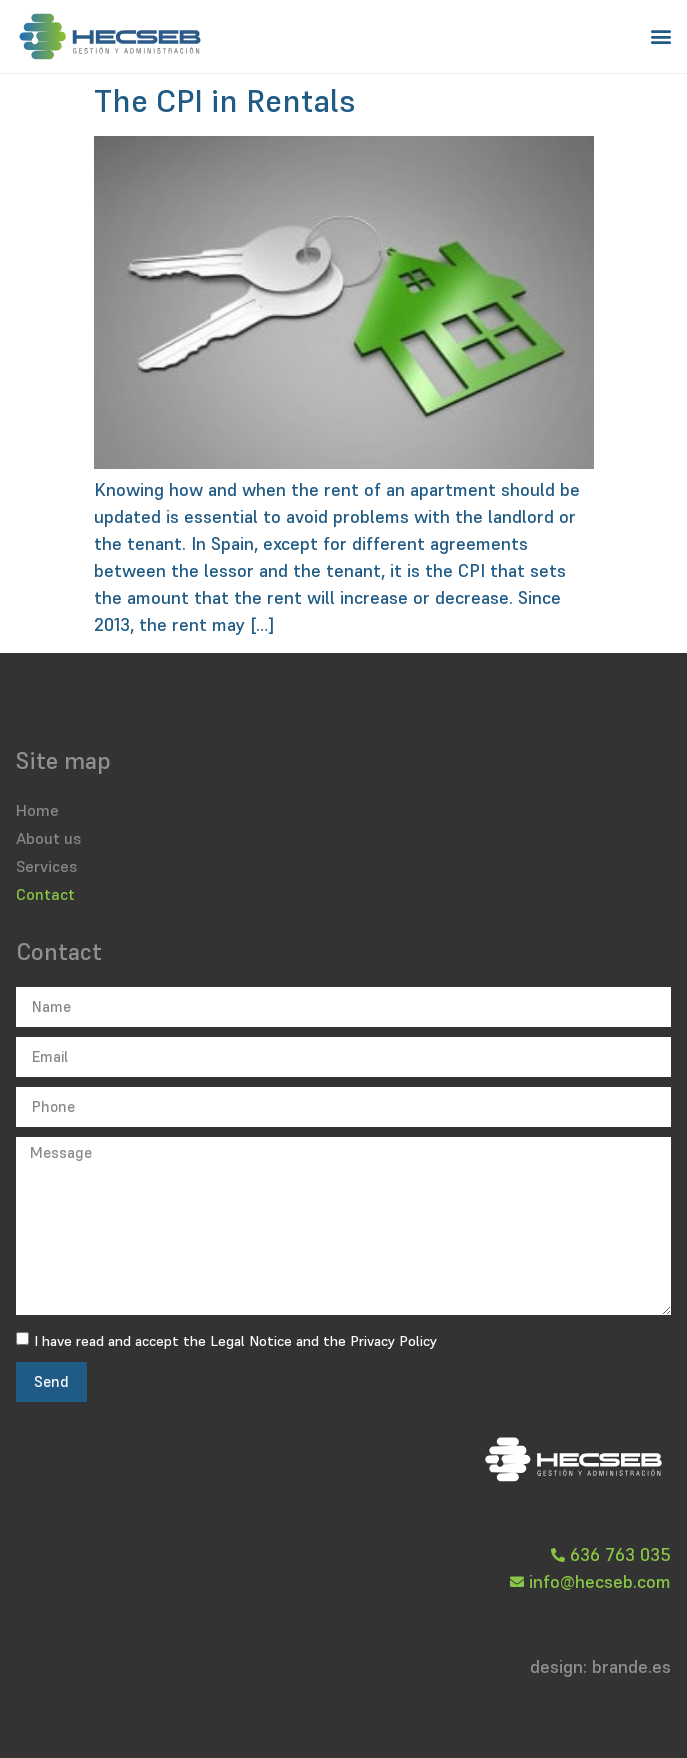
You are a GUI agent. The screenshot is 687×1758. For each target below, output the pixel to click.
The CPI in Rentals (224, 101)
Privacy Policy (393, 1341)
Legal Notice (251, 1341)
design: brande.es (600, 1666)
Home (37, 810)
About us (48, 838)
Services (46, 866)
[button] (660, 36)
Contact (45, 894)
